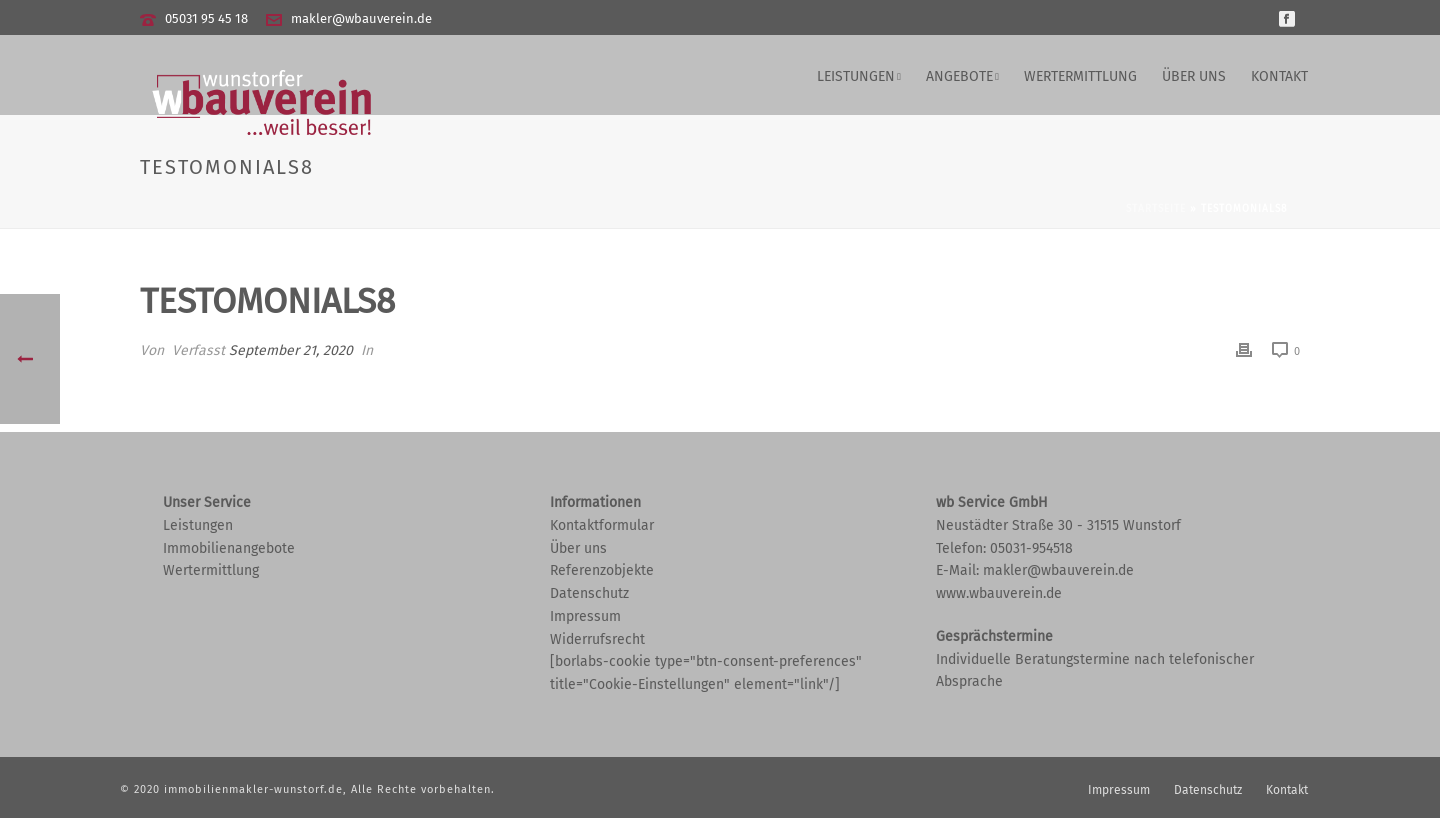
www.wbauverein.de (999, 593)
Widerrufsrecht (597, 639)
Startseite (1156, 209)
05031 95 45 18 (206, 18)
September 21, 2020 (291, 350)
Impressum (585, 616)
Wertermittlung (1080, 76)
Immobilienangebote (229, 548)
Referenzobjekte (602, 570)
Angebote (959, 76)
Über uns (1194, 76)
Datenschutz (589, 593)
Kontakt (1279, 76)
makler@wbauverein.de (361, 18)
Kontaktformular (602, 525)
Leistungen (856, 76)
